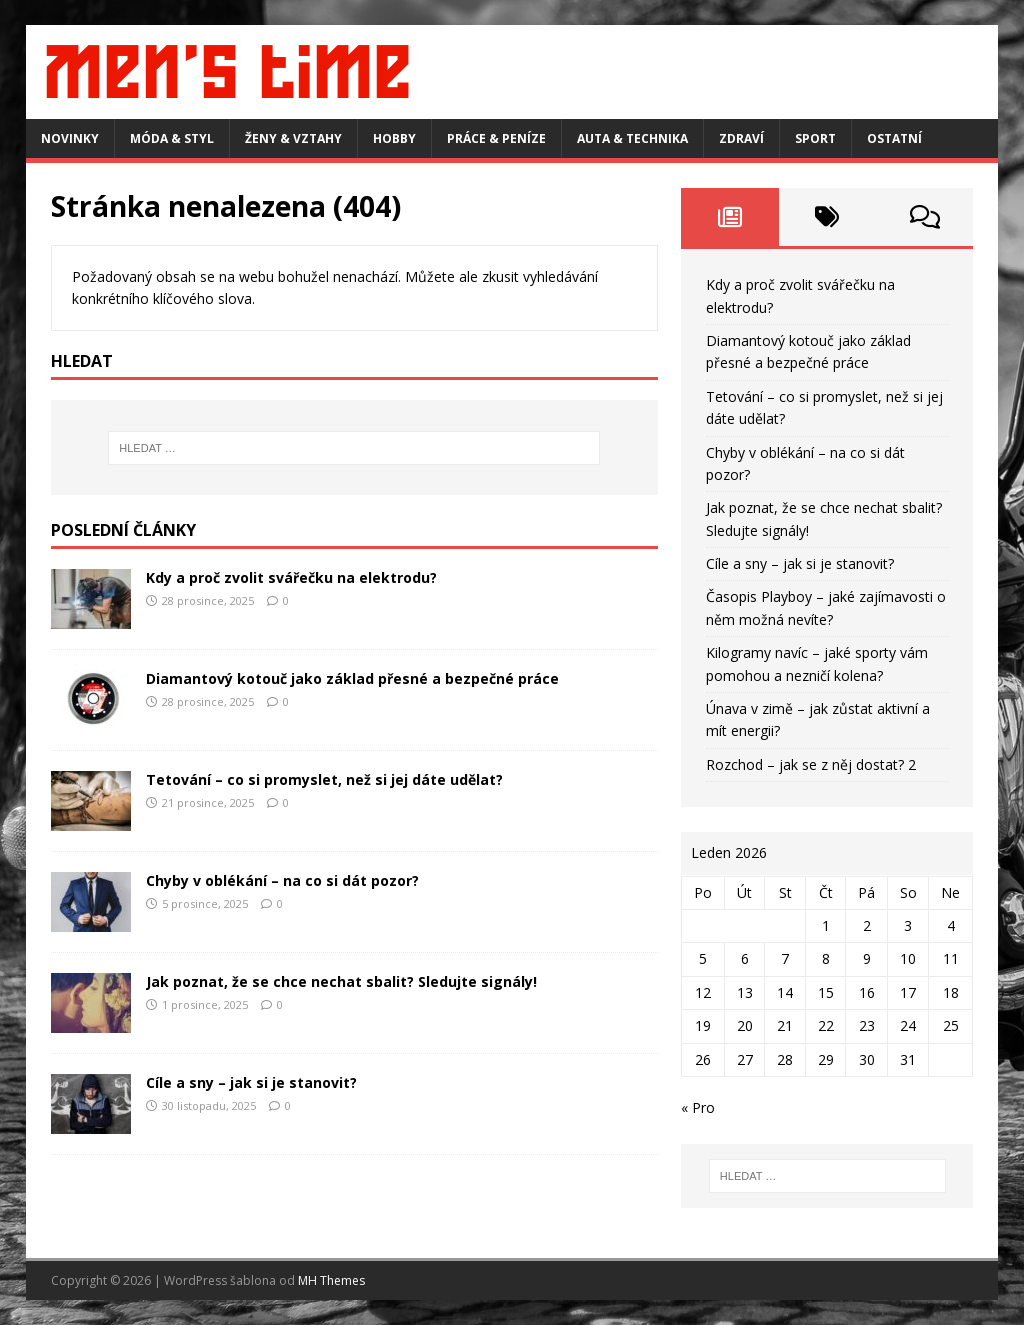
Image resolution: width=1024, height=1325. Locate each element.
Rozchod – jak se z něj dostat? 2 (811, 764)
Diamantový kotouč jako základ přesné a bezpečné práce (352, 678)
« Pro (698, 1107)
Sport (815, 138)
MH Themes (331, 1280)
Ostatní (894, 138)
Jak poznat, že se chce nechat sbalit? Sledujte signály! (341, 981)
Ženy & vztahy (293, 138)
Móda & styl (172, 138)
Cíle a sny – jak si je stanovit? (251, 1082)
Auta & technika (632, 138)
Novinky (70, 138)
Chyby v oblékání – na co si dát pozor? (282, 880)
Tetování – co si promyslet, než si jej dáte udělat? (324, 779)
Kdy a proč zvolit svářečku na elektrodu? (291, 577)
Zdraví (741, 138)
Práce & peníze (496, 138)
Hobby (394, 138)
